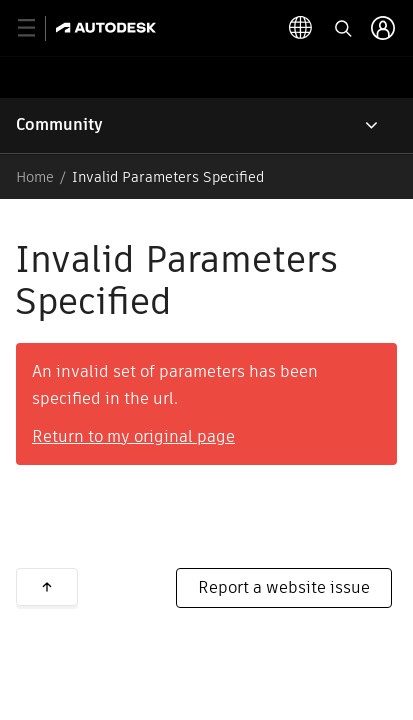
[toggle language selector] (301, 28)
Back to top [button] (47, 587)
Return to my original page (133, 436)
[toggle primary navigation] (37, 28)
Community (59, 124)
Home (35, 177)
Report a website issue (284, 587)
